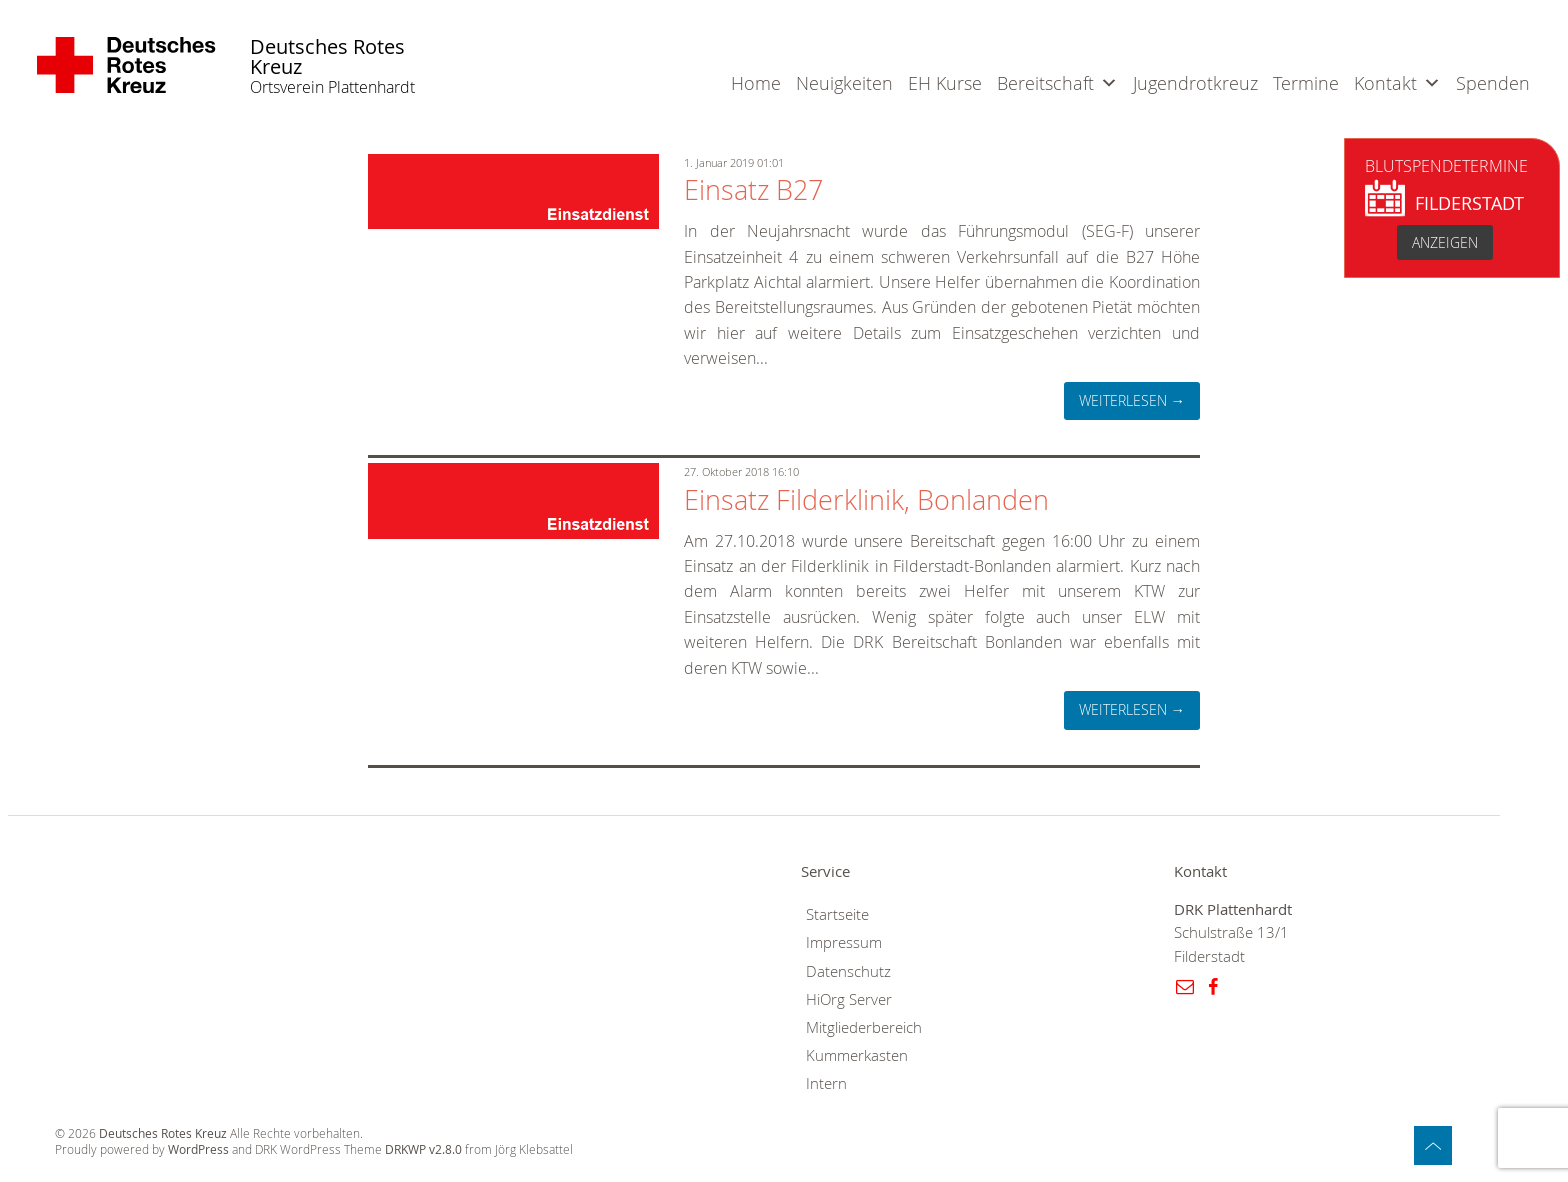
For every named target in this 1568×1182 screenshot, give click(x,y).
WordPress (198, 1149)
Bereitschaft (1045, 83)
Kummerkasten (857, 1055)
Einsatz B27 (753, 190)
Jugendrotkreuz (1195, 83)
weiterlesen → (1132, 400)
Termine (1306, 83)
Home (756, 83)
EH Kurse (945, 83)
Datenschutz (848, 971)
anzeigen (1445, 242)
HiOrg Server (849, 999)
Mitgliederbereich (864, 1027)
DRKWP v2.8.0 (423, 1149)
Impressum (844, 942)
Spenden (1493, 83)
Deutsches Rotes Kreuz (327, 57)
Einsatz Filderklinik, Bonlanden (866, 500)
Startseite (837, 914)
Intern (826, 1083)
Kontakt (1385, 83)
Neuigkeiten (844, 83)
